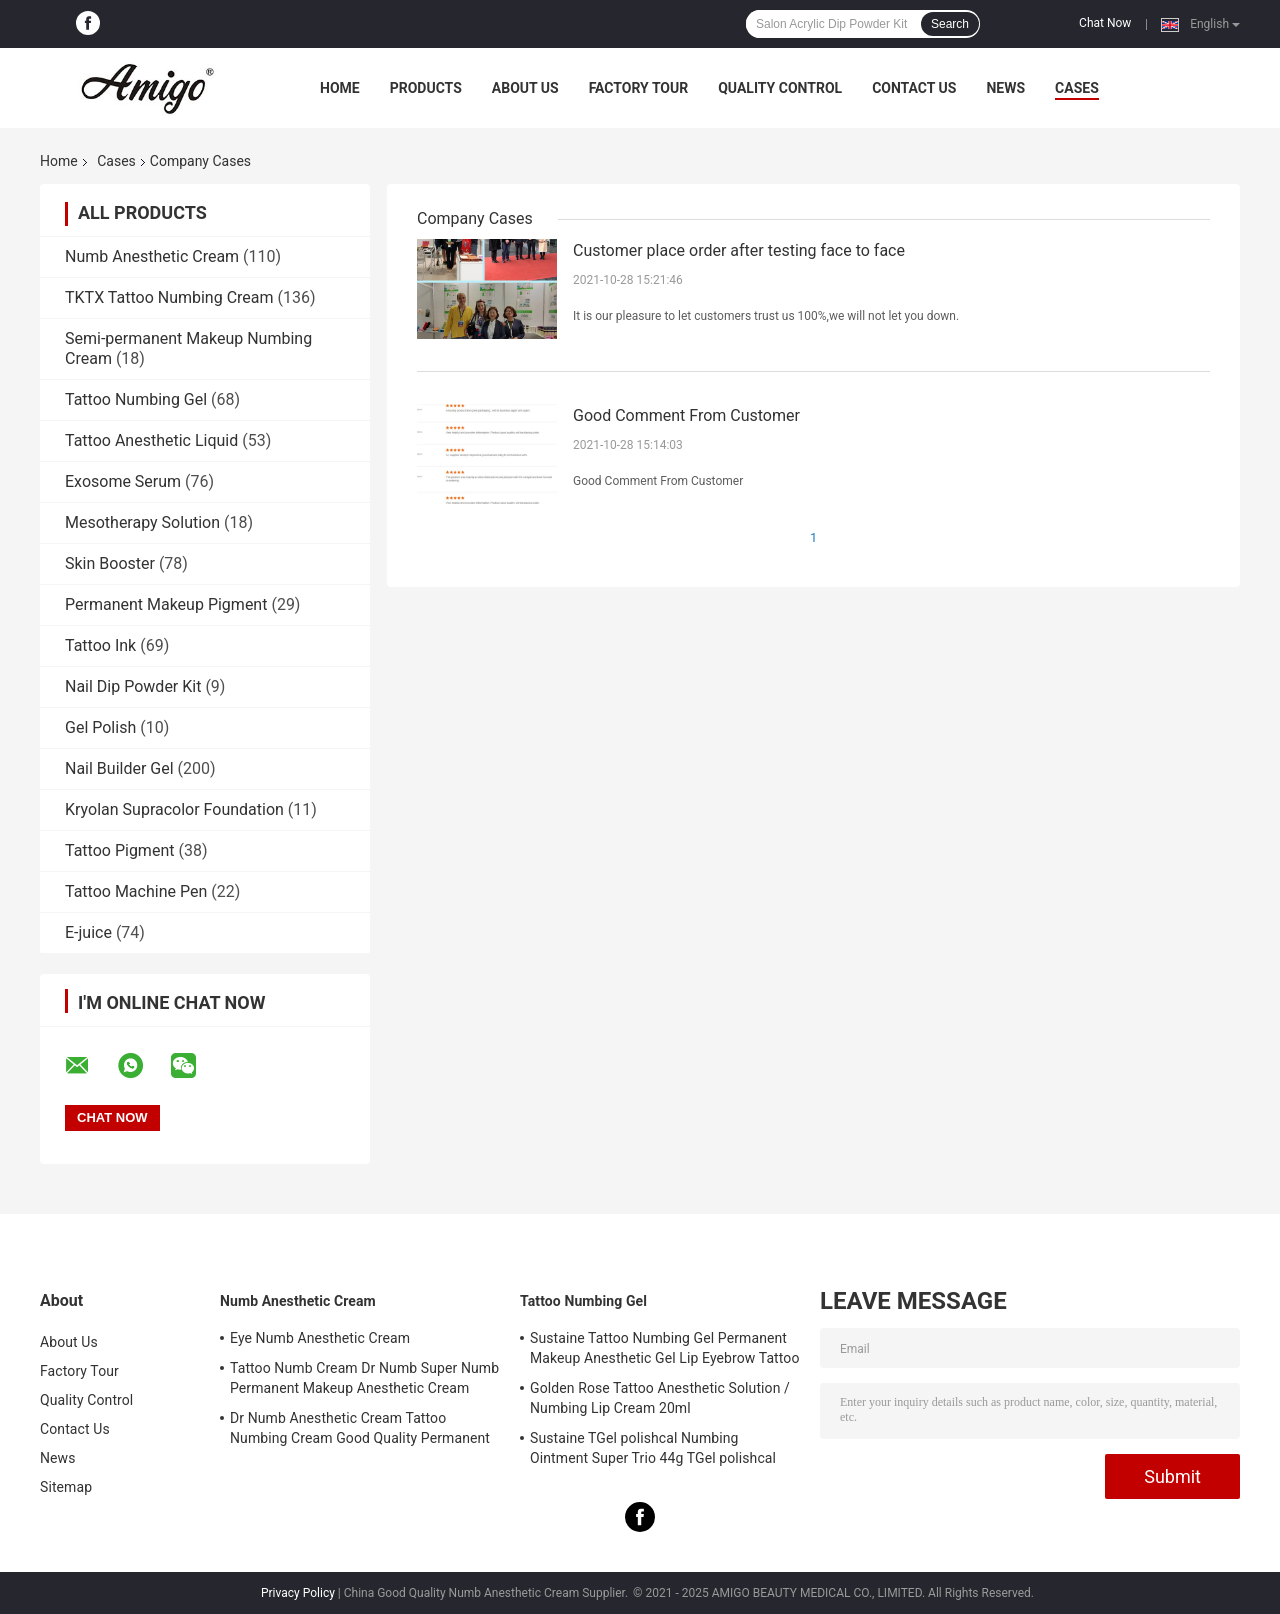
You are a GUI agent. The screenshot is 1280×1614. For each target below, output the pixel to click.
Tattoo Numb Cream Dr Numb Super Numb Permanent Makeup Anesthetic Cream (364, 1378)
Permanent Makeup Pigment (166, 604)
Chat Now (1105, 23)
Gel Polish (100, 727)
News (1005, 88)
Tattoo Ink (100, 645)
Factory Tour (639, 88)
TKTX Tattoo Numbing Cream (169, 297)
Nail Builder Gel (119, 768)
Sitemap (66, 1487)
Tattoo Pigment (119, 850)
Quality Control (780, 88)
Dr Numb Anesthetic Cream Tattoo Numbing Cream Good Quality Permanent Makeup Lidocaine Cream (360, 1431)
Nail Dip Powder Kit (133, 686)
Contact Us (914, 88)
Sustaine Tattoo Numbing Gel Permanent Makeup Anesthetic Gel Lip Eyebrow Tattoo (665, 1348)
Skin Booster (110, 563)
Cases (1077, 88)
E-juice (88, 932)
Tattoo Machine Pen (136, 891)
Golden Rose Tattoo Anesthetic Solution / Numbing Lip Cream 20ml (660, 1398)
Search (950, 24)
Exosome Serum (123, 481)
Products (426, 88)
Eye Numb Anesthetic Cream (320, 1338)
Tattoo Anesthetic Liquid (151, 440)
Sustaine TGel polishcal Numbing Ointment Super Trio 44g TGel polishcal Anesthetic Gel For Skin (653, 1451)
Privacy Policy (298, 1593)
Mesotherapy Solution (142, 522)
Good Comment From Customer (686, 415)
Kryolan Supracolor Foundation (174, 809)
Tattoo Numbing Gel (136, 399)
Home (340, 88)
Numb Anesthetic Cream (152, 256)
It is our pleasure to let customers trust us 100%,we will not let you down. (766, 316)
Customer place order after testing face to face (739, 250)
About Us (525, 88)
